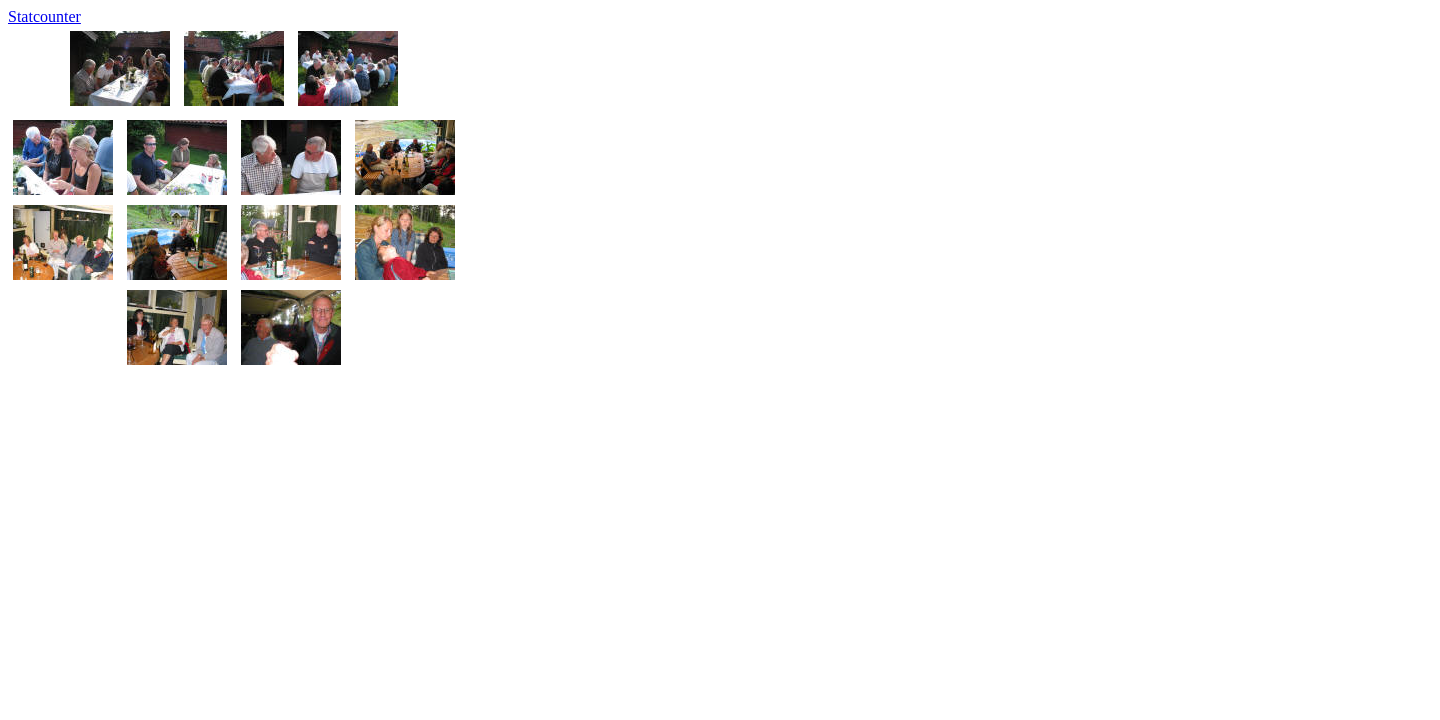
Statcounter (44, 16)
